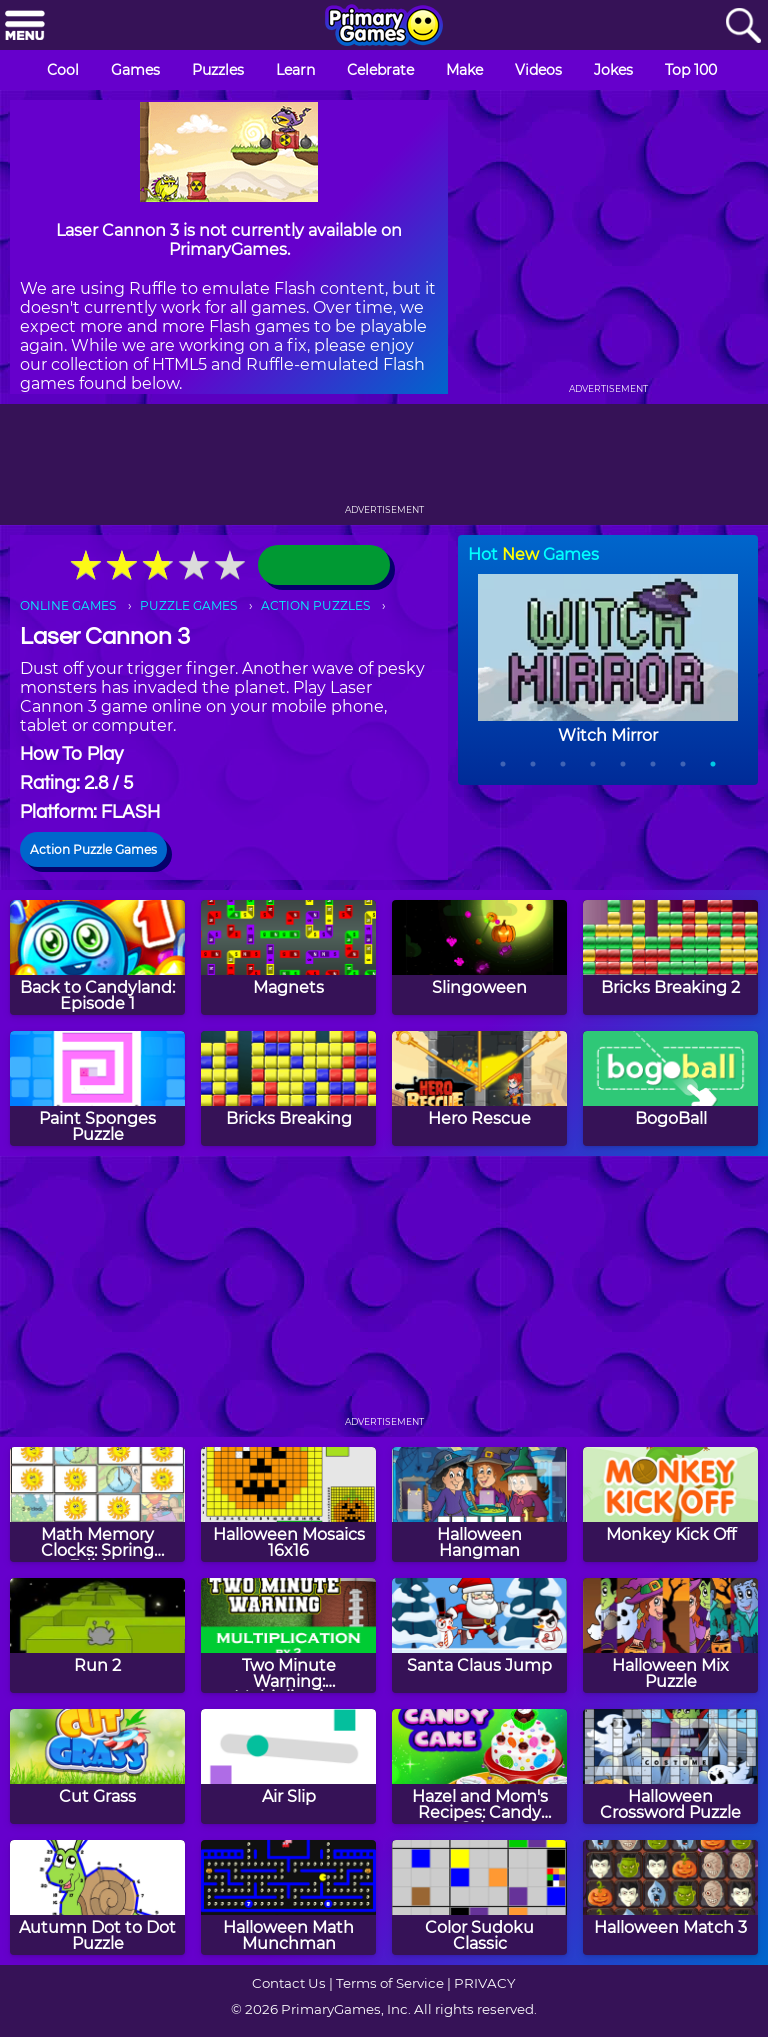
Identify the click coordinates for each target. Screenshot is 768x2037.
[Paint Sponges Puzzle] (97, 1088)
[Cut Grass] (97, 1766)
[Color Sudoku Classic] (479, 1897)
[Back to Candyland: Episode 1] (97, 957)
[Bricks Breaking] (288, 1088)
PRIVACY (484, 1983)
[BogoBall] (670, 1088)
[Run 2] (97, 1635)
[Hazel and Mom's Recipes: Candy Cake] (479, 1766)
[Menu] (25, 26)
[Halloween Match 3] (670, 1897)
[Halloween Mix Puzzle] (670, 1635)
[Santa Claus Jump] (479, 1635)
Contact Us (289, 1983)
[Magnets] (288, 957)
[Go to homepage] (384, 27)
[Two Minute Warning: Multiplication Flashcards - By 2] (288, 1635)
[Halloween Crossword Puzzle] (670, 1766)
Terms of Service (390, 1983)
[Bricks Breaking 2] (670, 957)
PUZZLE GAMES (188, 605)
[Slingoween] (479, 957)
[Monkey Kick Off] (670, 1504)
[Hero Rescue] (479, 1088)
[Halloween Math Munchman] (288, 1897)
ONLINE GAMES (68, 605)
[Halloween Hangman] (479, 1504)
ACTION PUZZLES (315, 605)
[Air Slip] (288, 1766)
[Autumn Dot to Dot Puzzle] (97, 1897)
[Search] (743, 26)
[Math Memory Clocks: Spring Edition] (97, 1504)
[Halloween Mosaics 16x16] (288, 1504)
